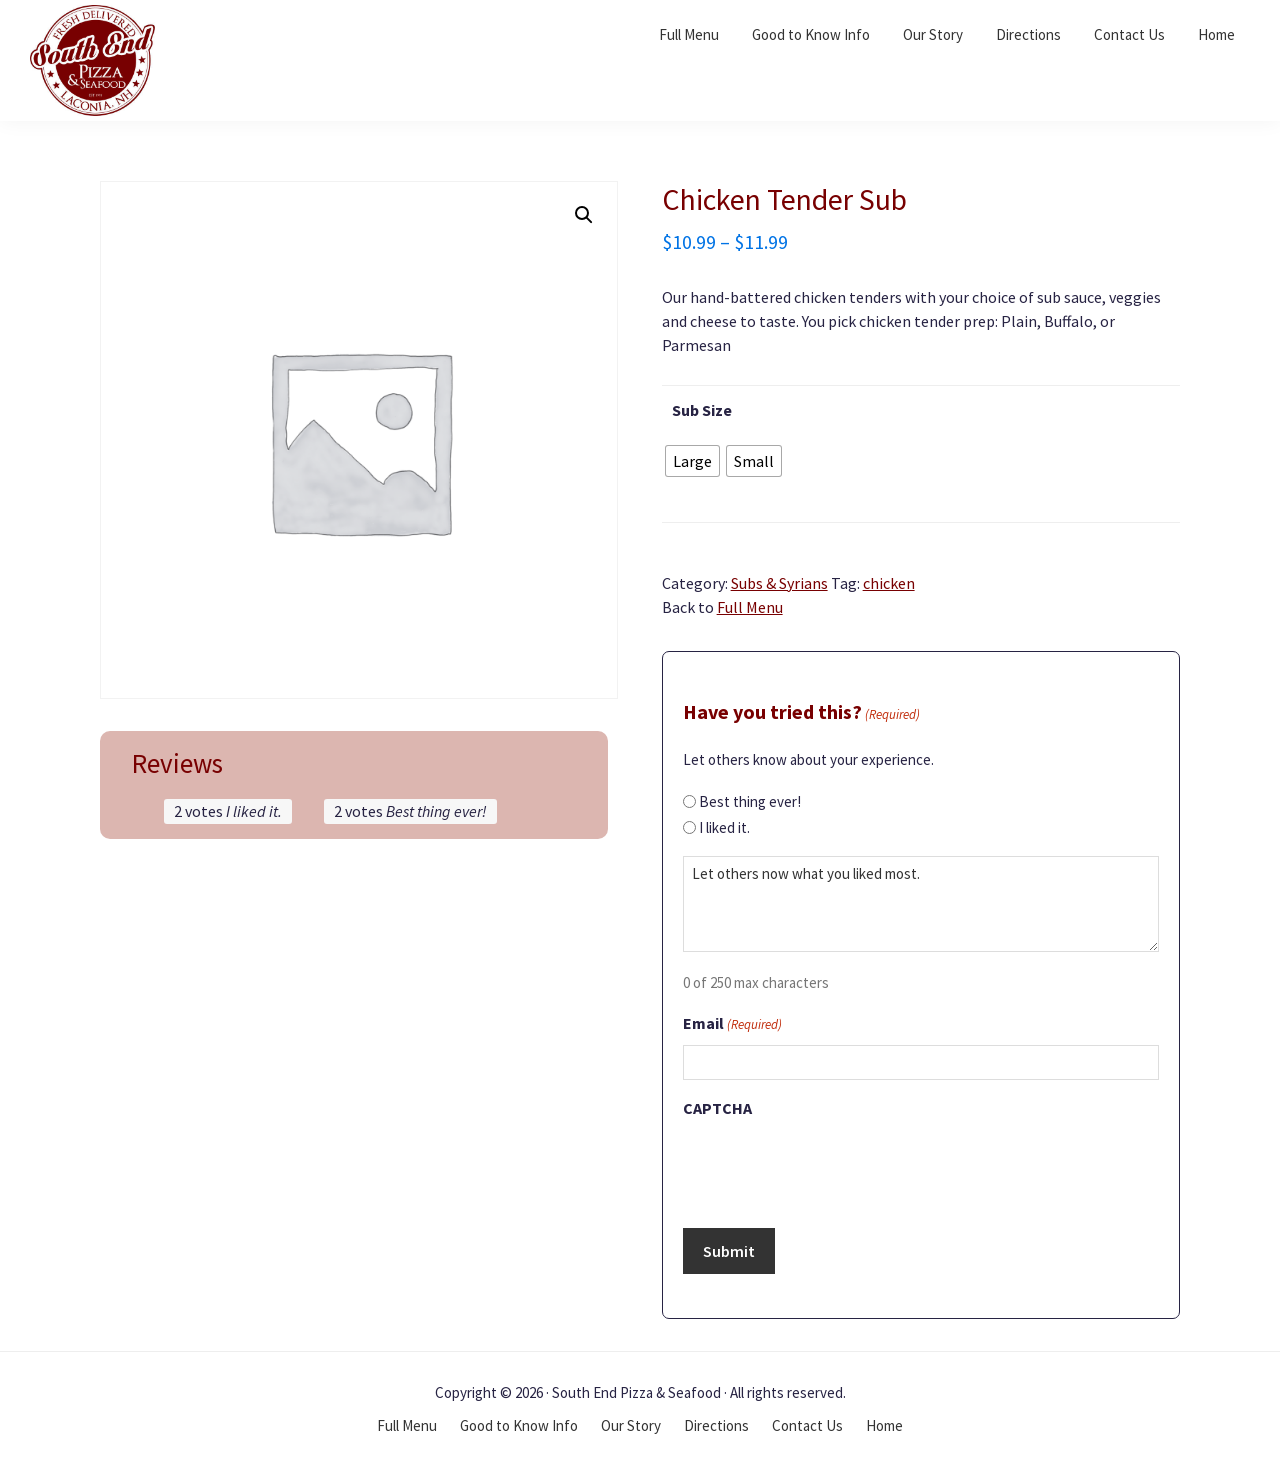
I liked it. (724, 827)
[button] (584, 215)
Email (732, 1025)
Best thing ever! (750, 801)
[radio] (692, 461)
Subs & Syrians (779, 583)
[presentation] (835, 1167)
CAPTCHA (717, 1108)
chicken (889, 583)
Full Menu (750, 607)
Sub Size (702, 410)
